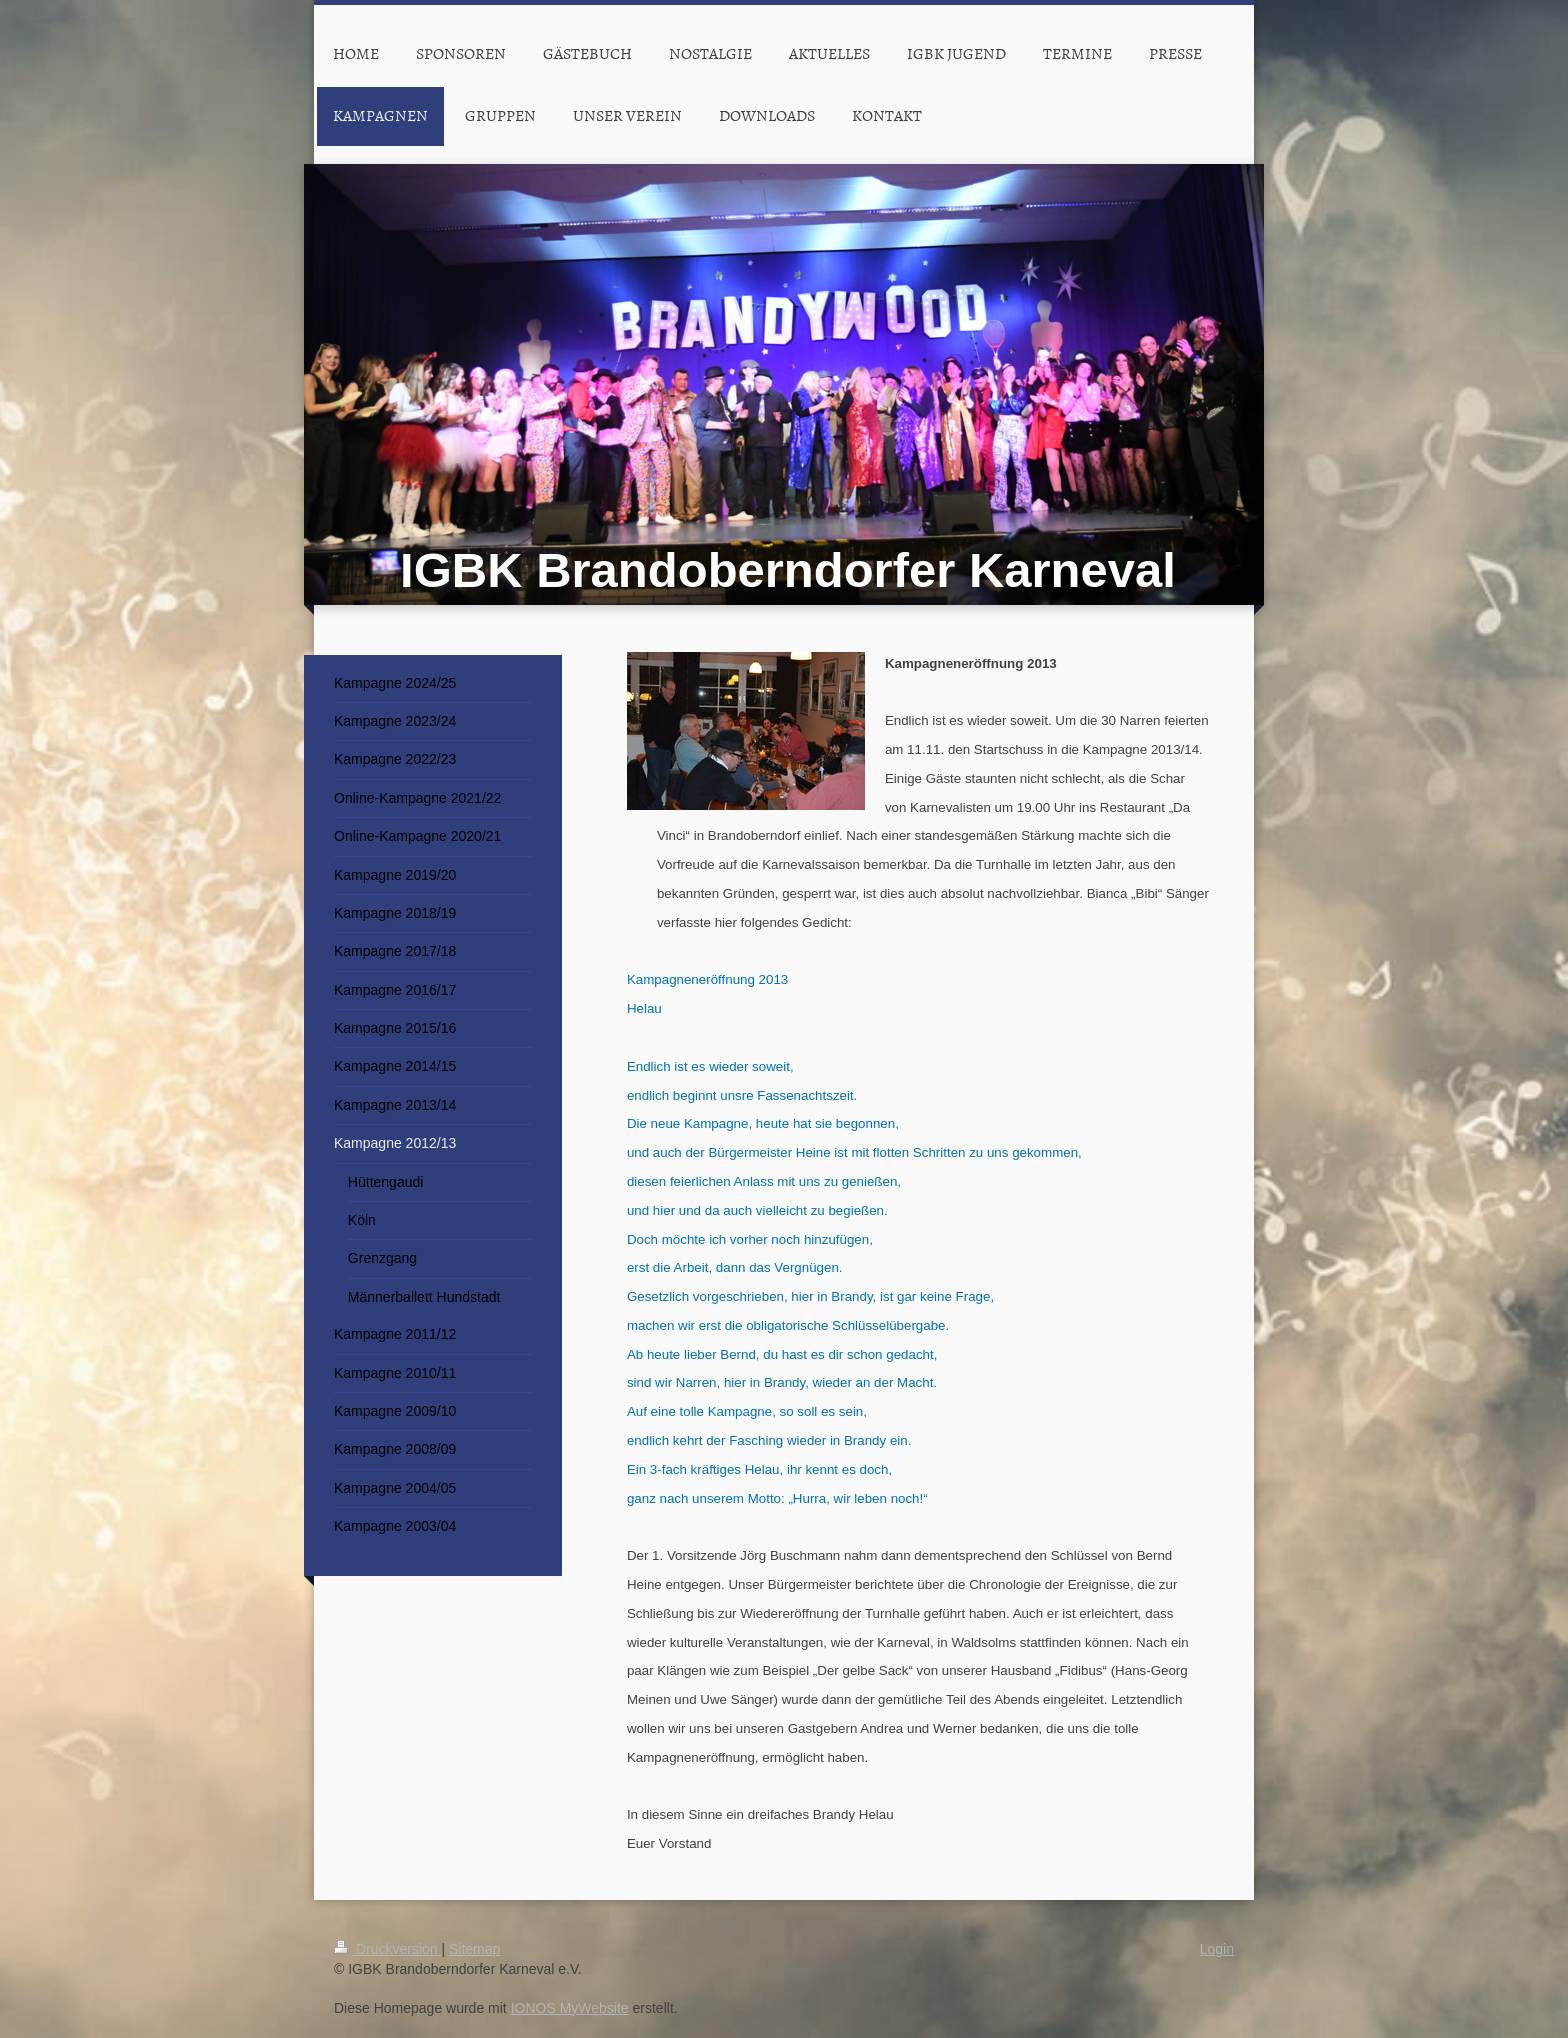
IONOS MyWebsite (570, 2008)
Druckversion (387, 1949)
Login (1217, 1949)
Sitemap (474, 1949)
